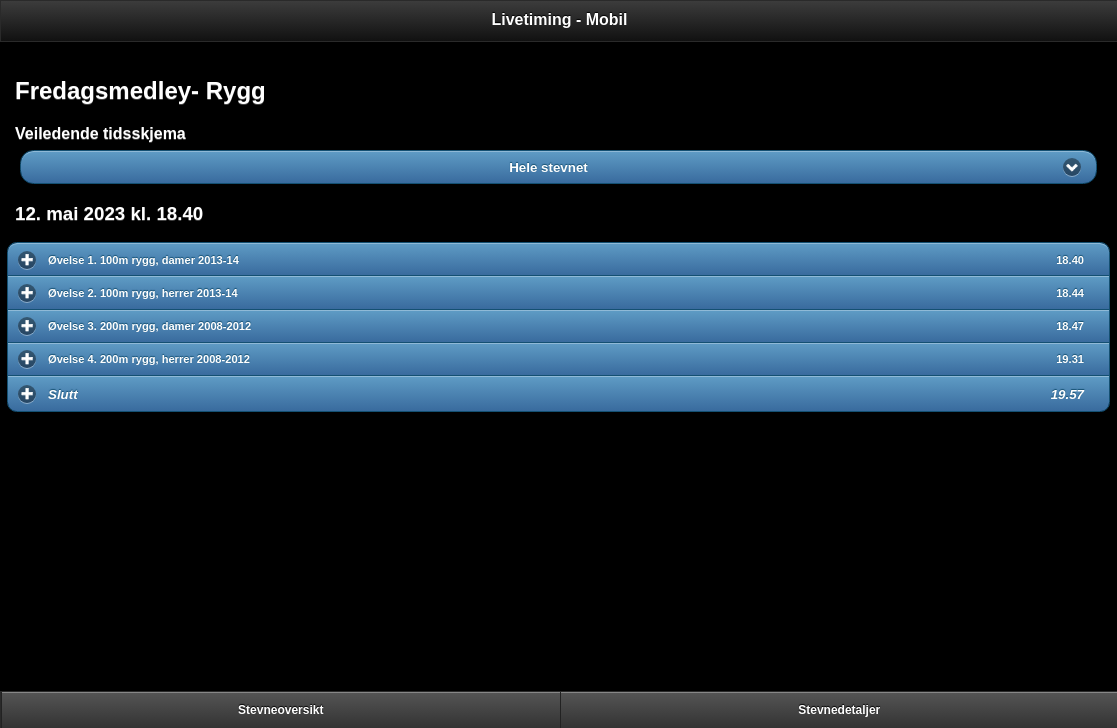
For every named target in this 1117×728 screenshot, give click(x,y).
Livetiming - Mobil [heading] (560, 19)
